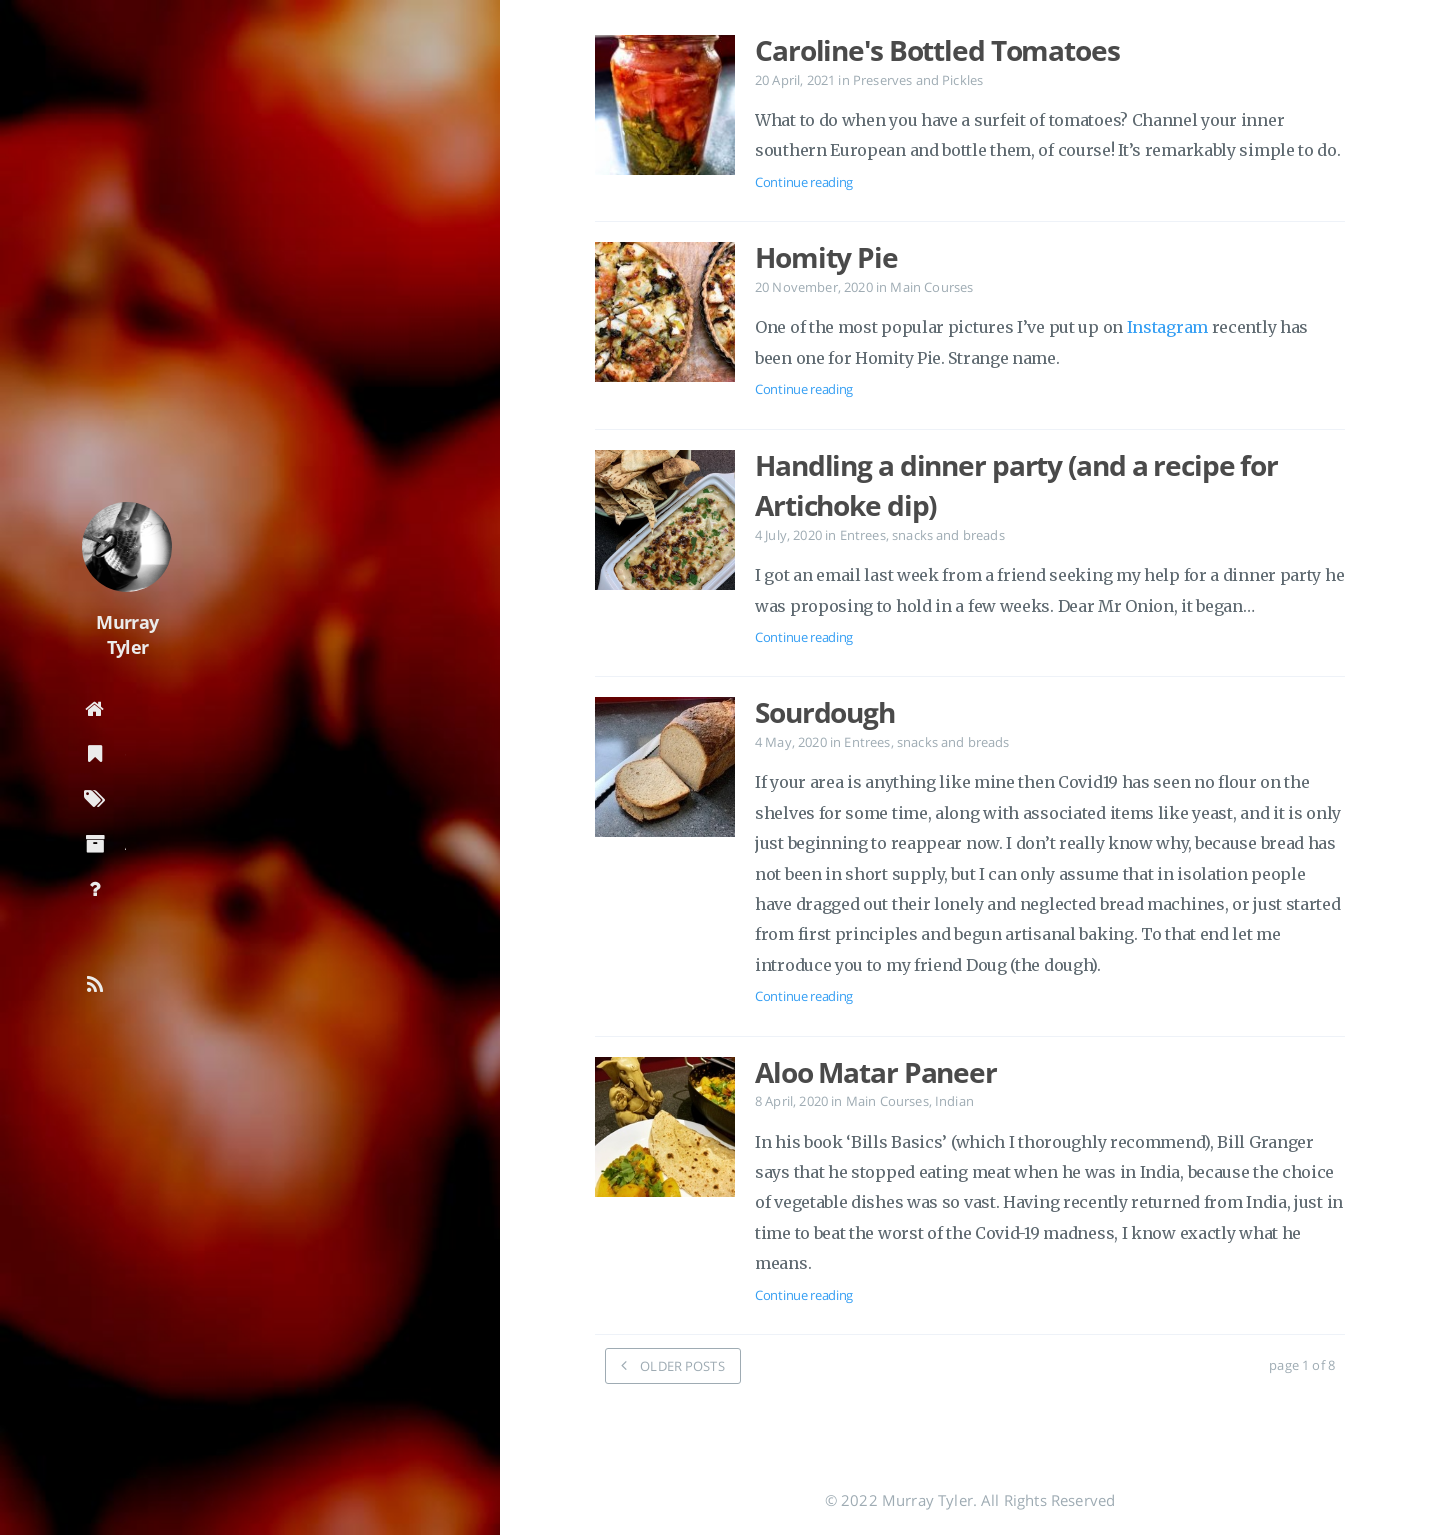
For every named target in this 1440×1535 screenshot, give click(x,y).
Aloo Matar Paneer (876, 1072)
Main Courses (931, 287)
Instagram (1167, 327)
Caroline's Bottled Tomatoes (937, 50)
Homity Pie (826, 257)
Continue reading (804, 182)
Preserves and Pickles (918, 80)
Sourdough (825, 712)
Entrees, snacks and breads (922, 535)
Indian (954, 1101)
